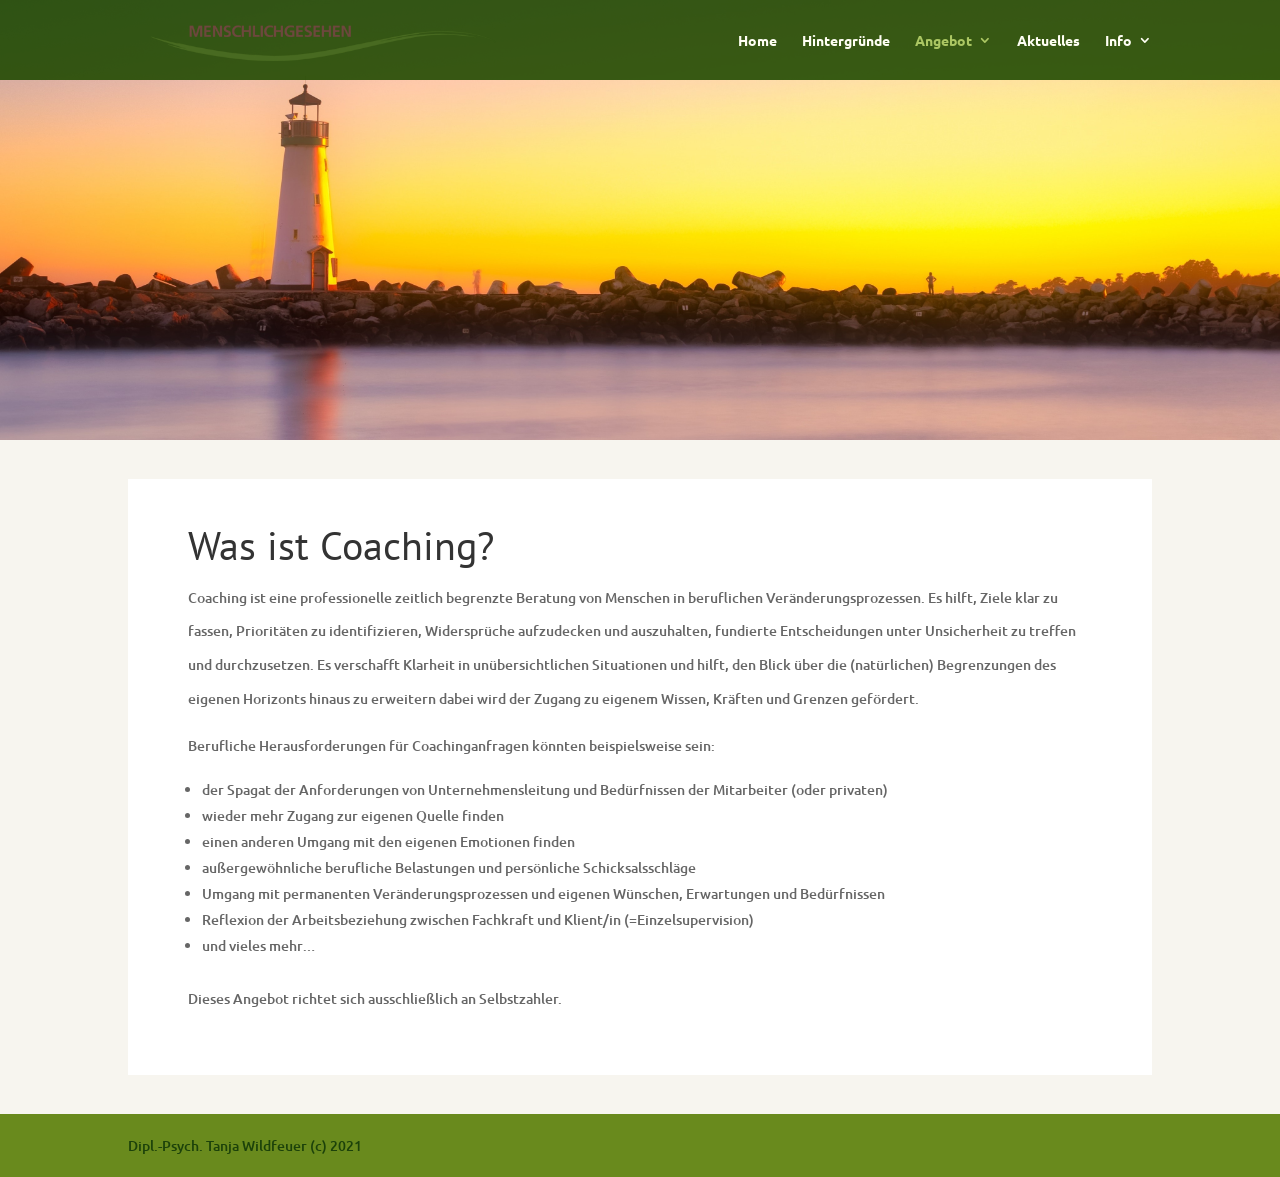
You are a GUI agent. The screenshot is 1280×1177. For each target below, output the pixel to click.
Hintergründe (846, 41)
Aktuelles (1048, 41)
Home (757, 41)
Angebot (943, 41)
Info (1118, 41)
